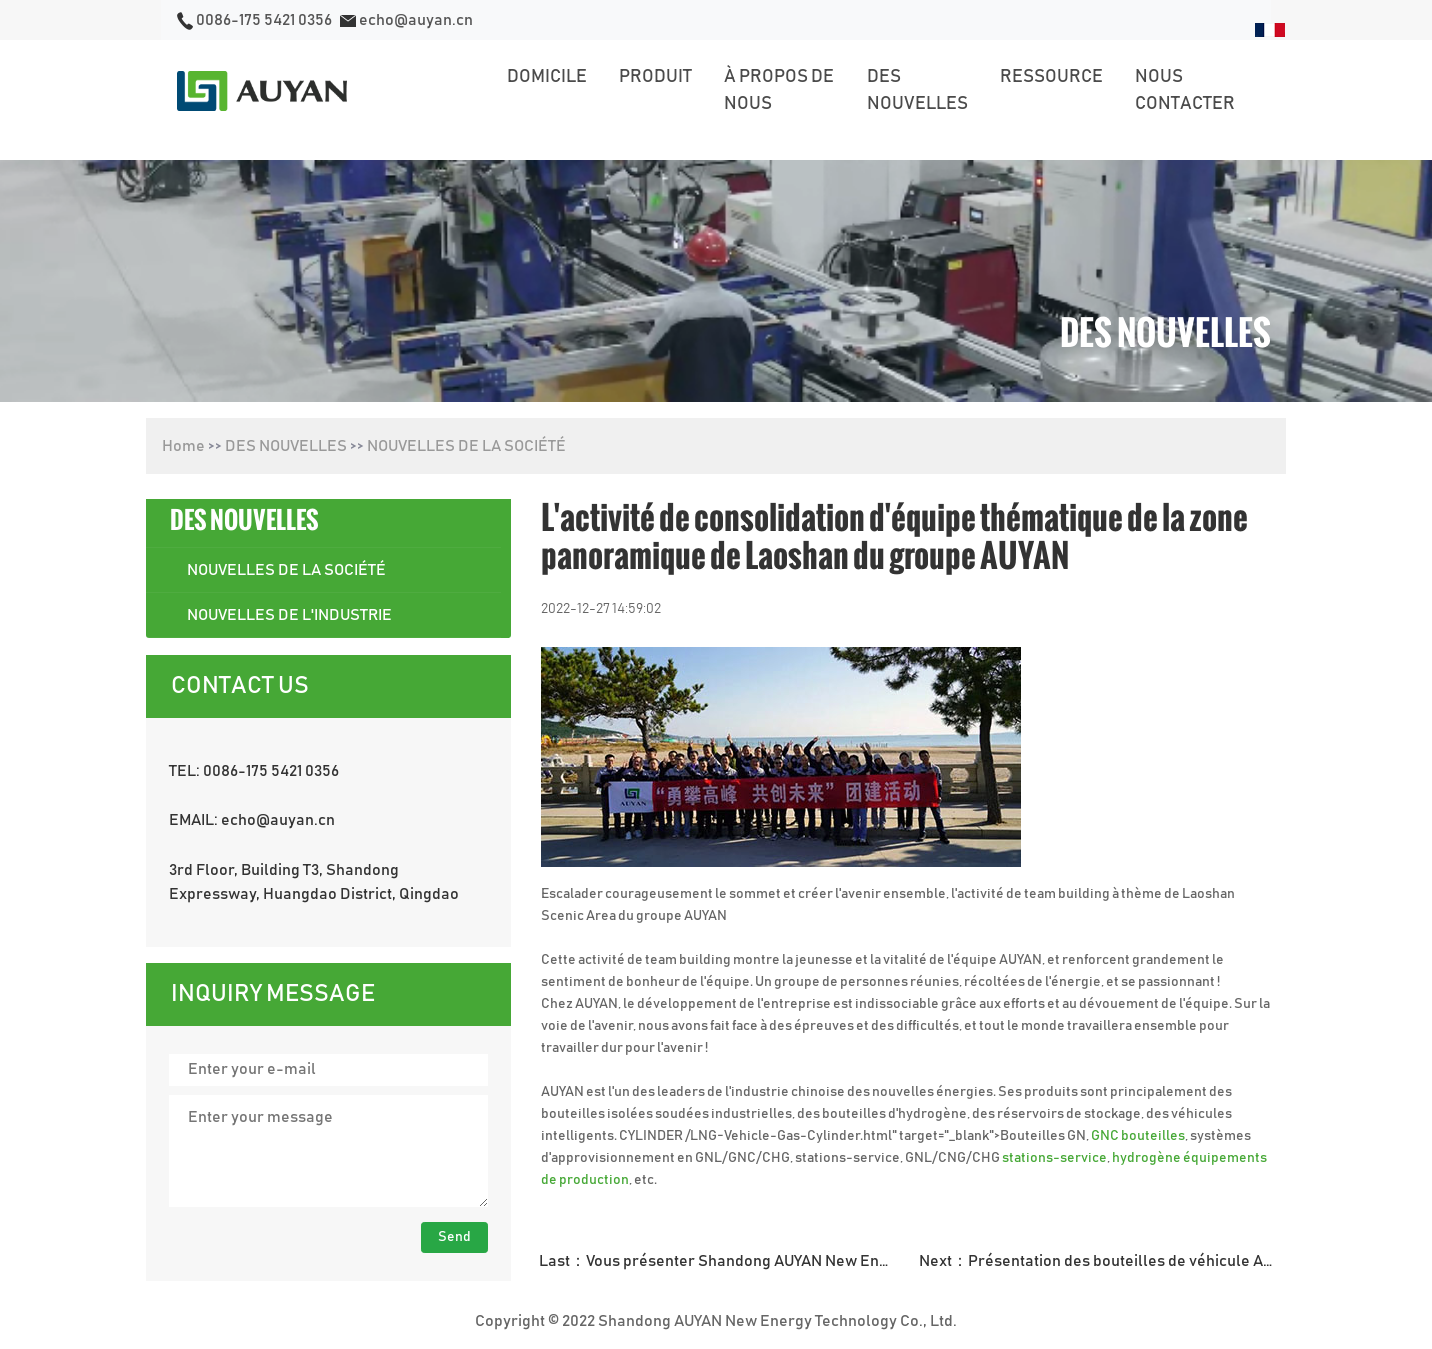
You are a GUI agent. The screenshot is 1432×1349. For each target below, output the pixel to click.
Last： (722, 1261)
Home (183, 446)
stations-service (1054, 1158)
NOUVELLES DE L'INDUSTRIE (289, 615)
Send (454, 1237)
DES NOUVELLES (286, 446)
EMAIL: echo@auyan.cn (252, 820)
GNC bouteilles (1138, 1136)
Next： (1102, 1261)
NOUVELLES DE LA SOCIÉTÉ (466, 446)
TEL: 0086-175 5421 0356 (254, 771)
